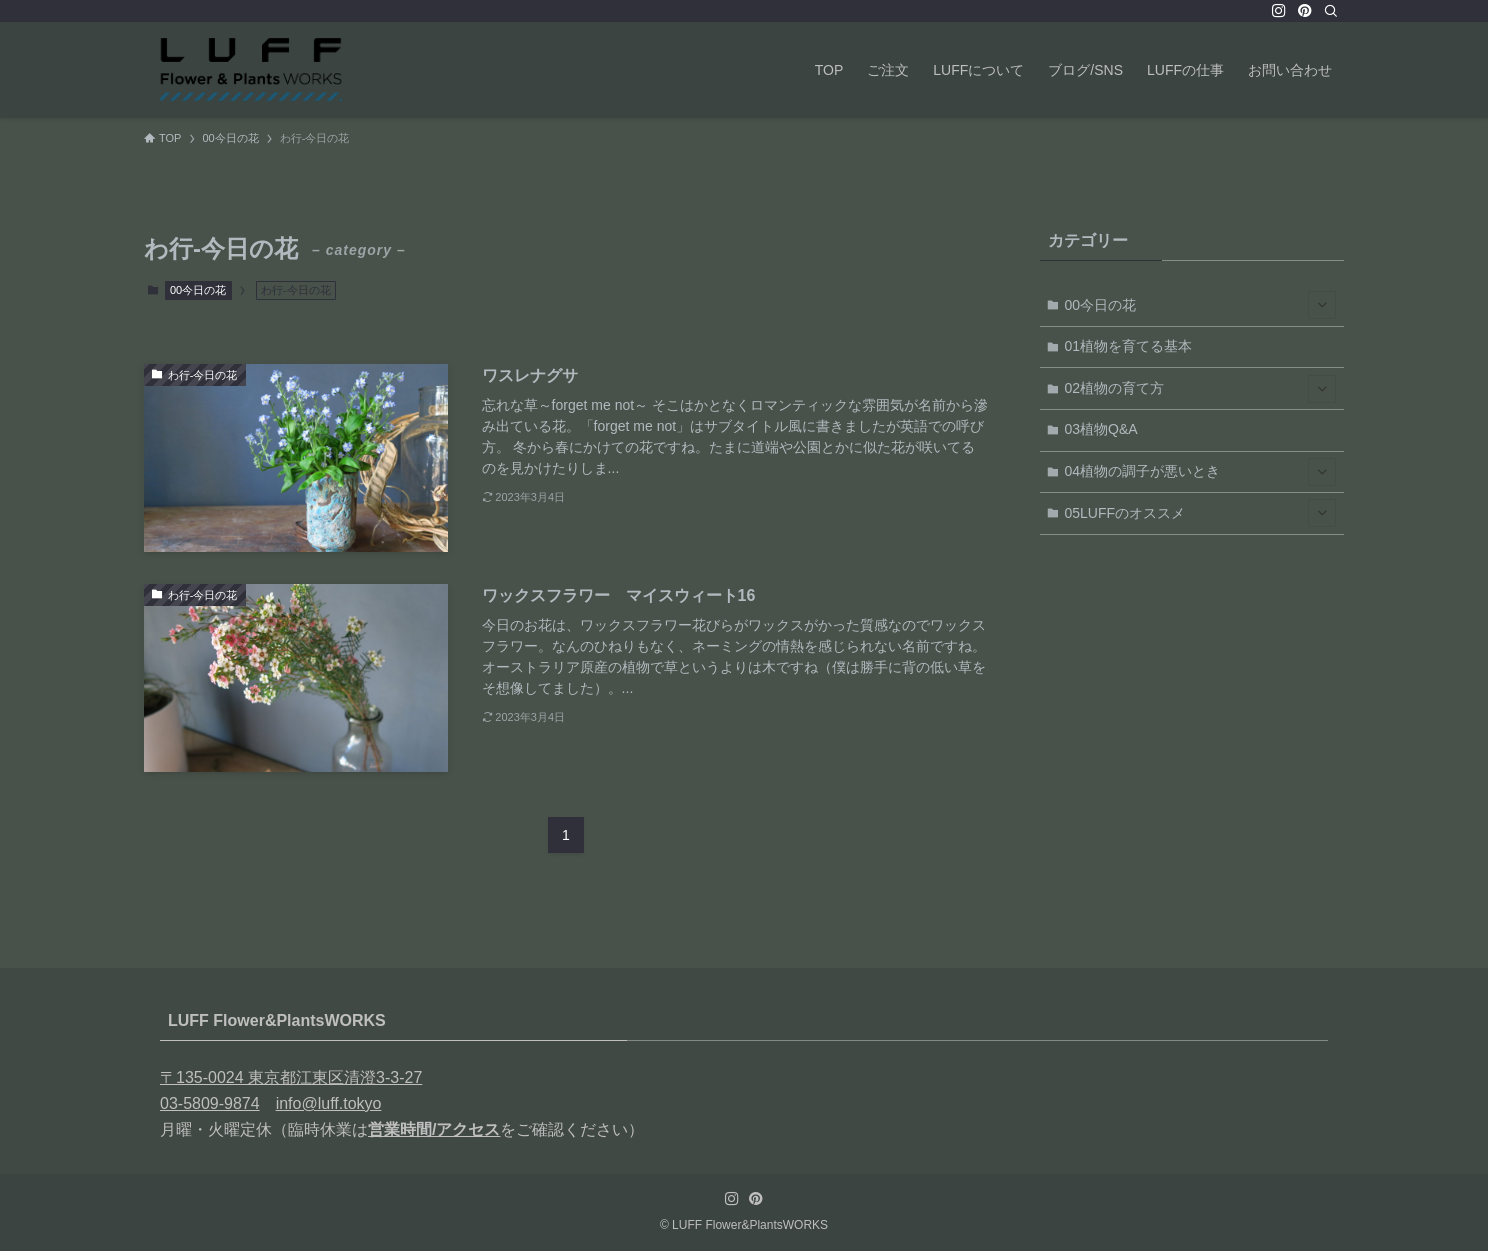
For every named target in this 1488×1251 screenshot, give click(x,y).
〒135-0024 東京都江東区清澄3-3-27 (291, 1077)
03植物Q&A (1101, 429)
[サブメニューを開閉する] (1322, 305)
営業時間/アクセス (434, 1129)
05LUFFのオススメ (1201, 513)
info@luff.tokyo (329, 1103)
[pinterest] (1305, 11)
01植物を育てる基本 (1129, 346)
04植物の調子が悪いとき (1201, 472)
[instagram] (1279, 11)
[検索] (1331, 11)
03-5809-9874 (210, 1103)
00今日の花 (198, 290)
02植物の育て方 (1201, 389)
